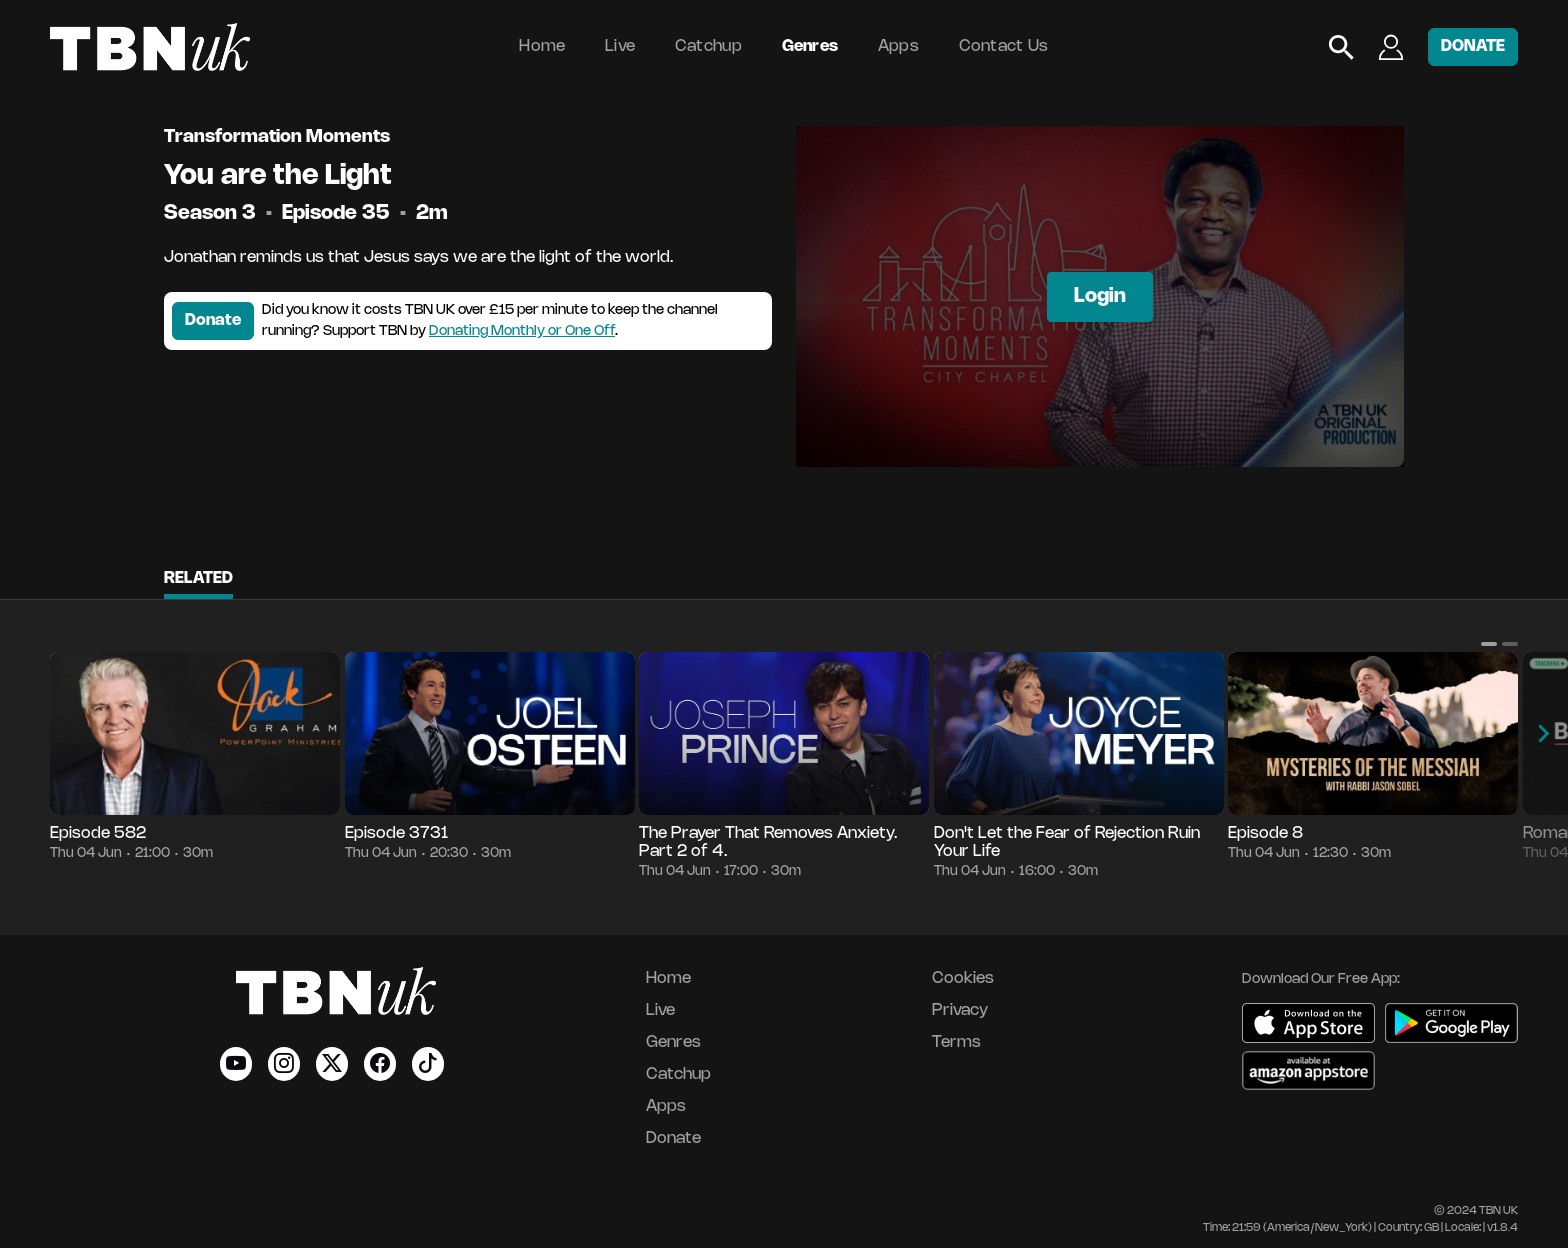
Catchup (708, 46)
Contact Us (1004, 46)
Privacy (960, 1010)
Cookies (963, 978)
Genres (810, 46)
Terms (956, 1042)
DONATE (1473, 46)
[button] (1489, 644)
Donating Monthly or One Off (522, 331)
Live (620, 46)
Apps (898, 46)
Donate (213, 320)
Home (542, 46)
